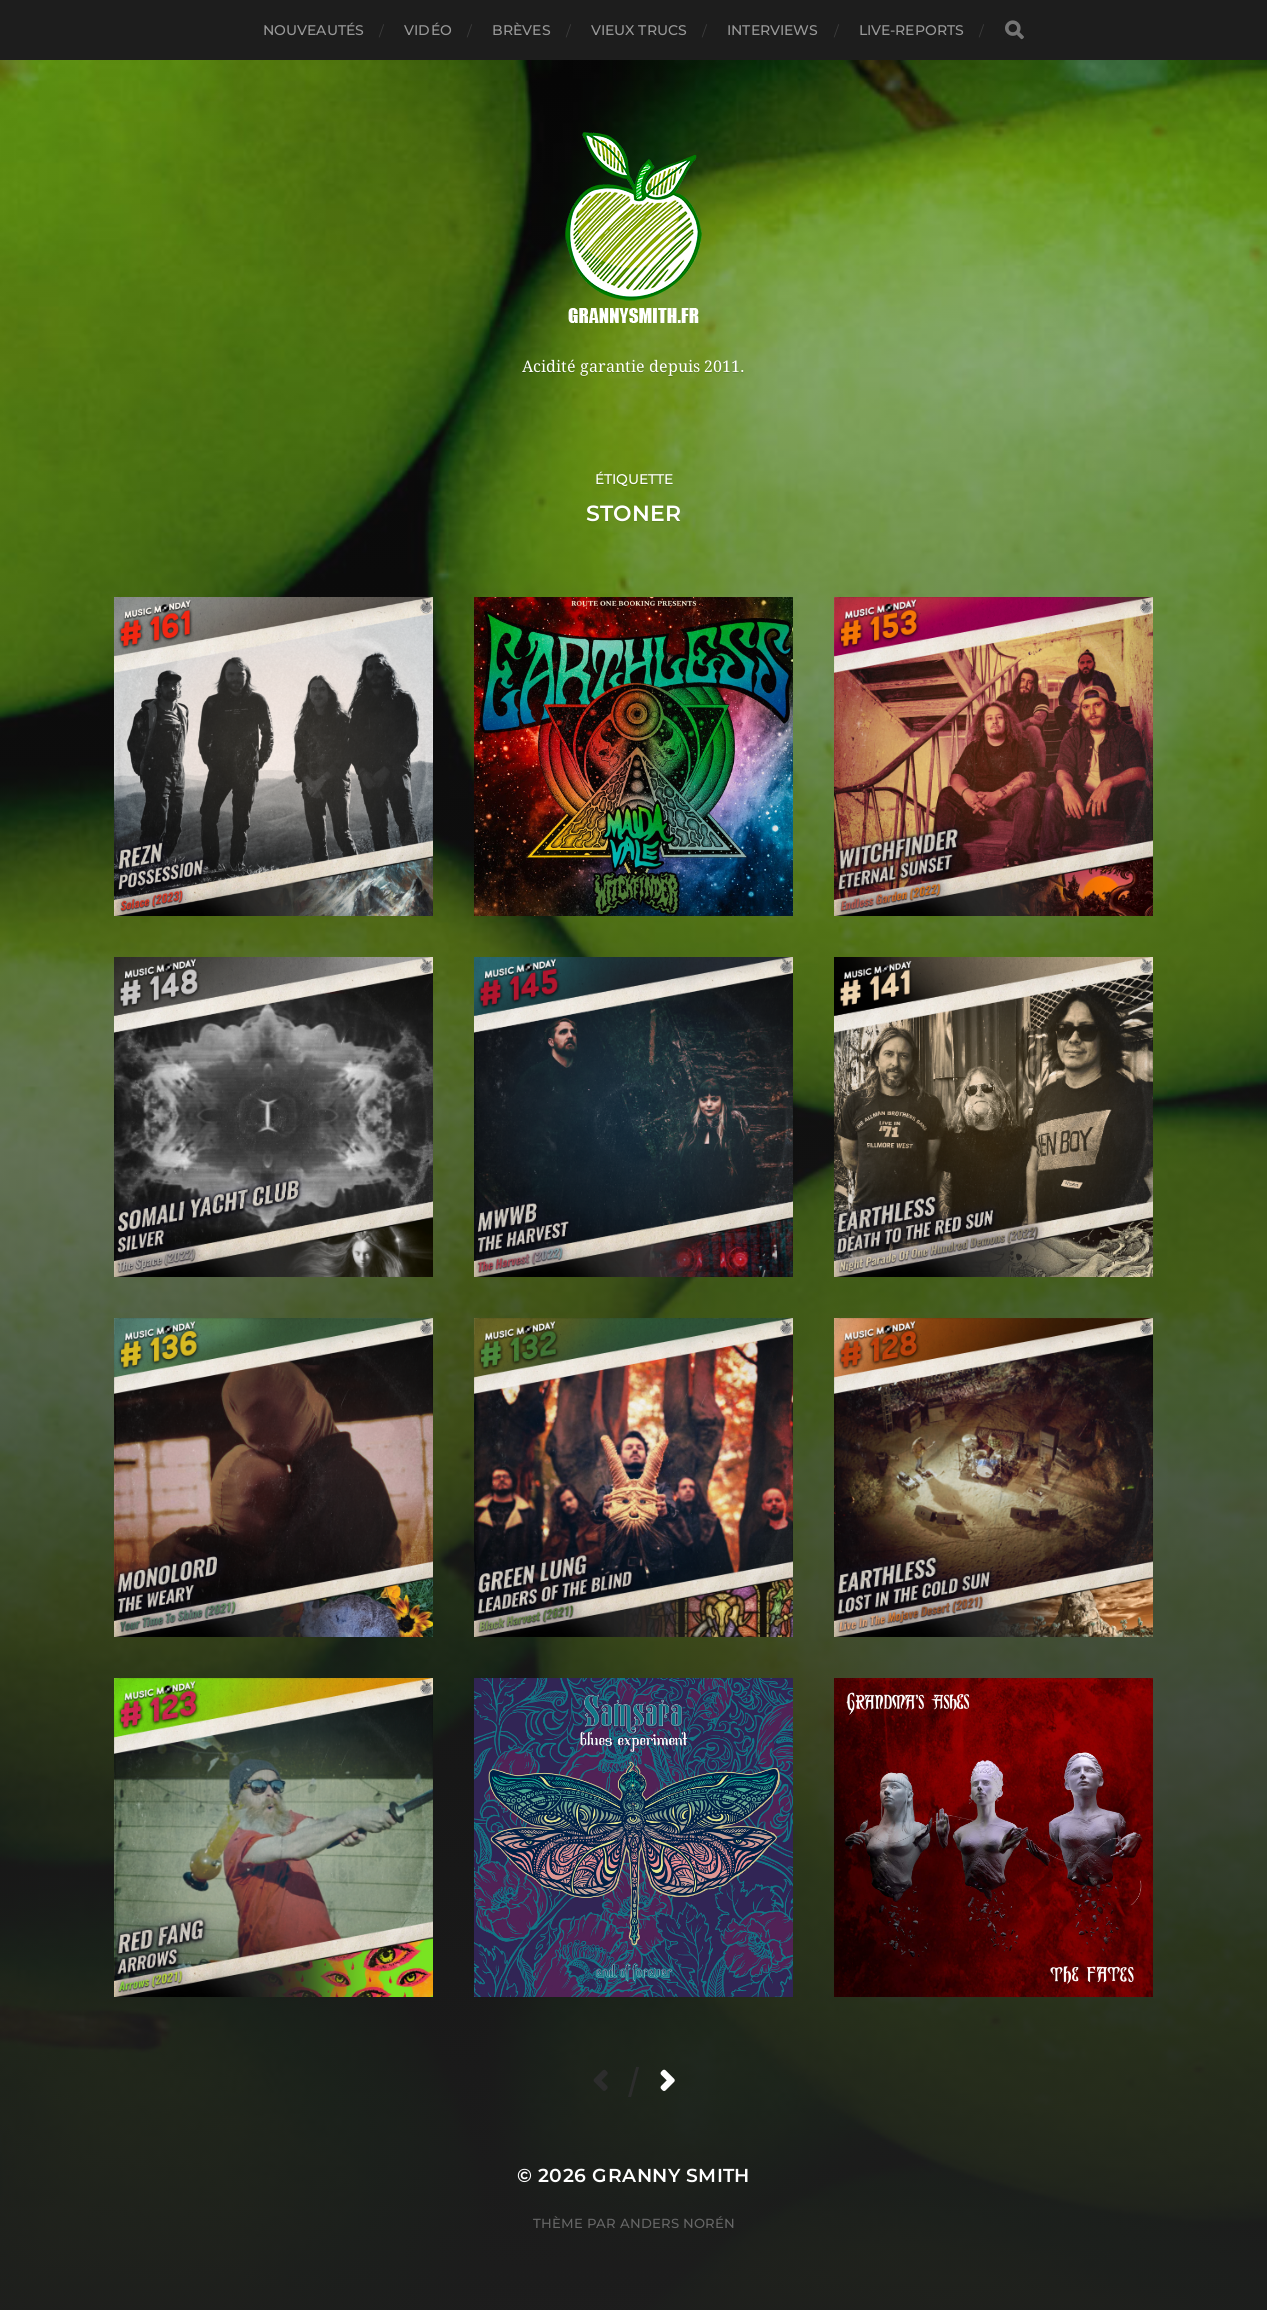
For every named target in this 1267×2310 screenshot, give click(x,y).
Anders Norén (677, 2223)
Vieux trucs (639, 30)
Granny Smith (671, 2175)
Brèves (521, 30)
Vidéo (428, 30)
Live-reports (912, 30)
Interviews (772, 30)
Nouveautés (313, 30)
